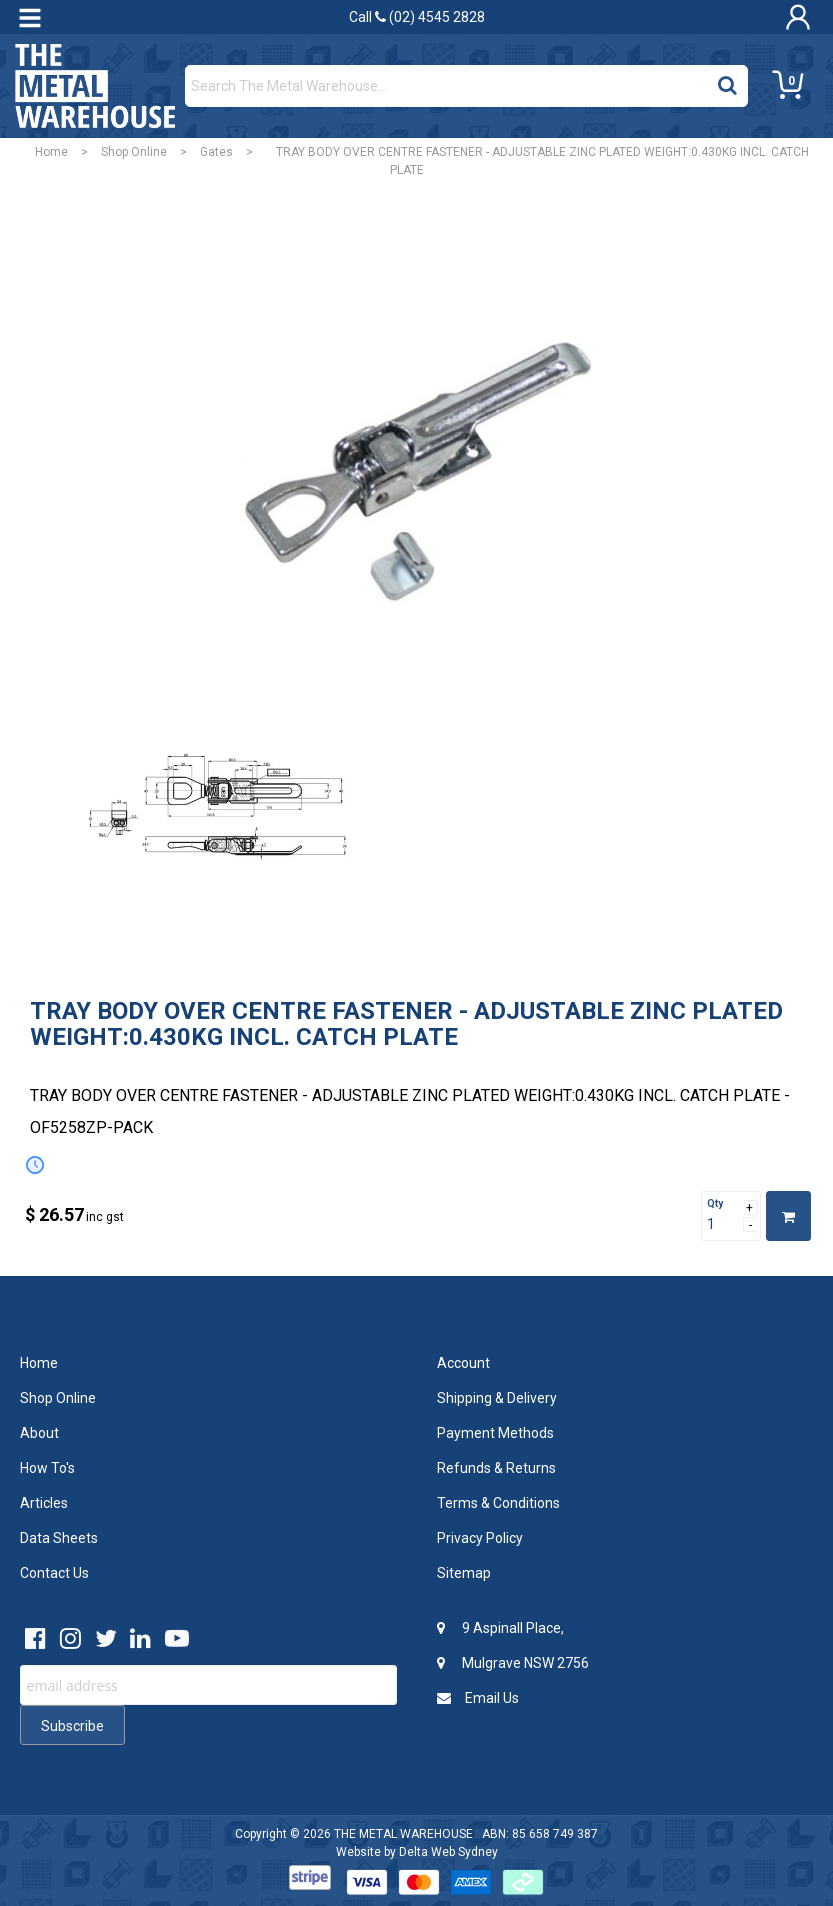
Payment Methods (495, 1433)
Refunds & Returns (496, 1468)
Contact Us (54, 1573)
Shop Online (134, 152)
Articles (44, 1503)
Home (51, 152)
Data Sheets (59, 1538)
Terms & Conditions (498, 1503)
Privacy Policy (480, 1538)
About (39, 1433)
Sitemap (464, 1573)
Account (463, 1363)
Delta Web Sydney (448, 1852)
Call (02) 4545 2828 (417, 17)
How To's (47, 1468)
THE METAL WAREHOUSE (403, 1834)
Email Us (478, 1698)
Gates (216, 152)
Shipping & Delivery (497, 1398)
